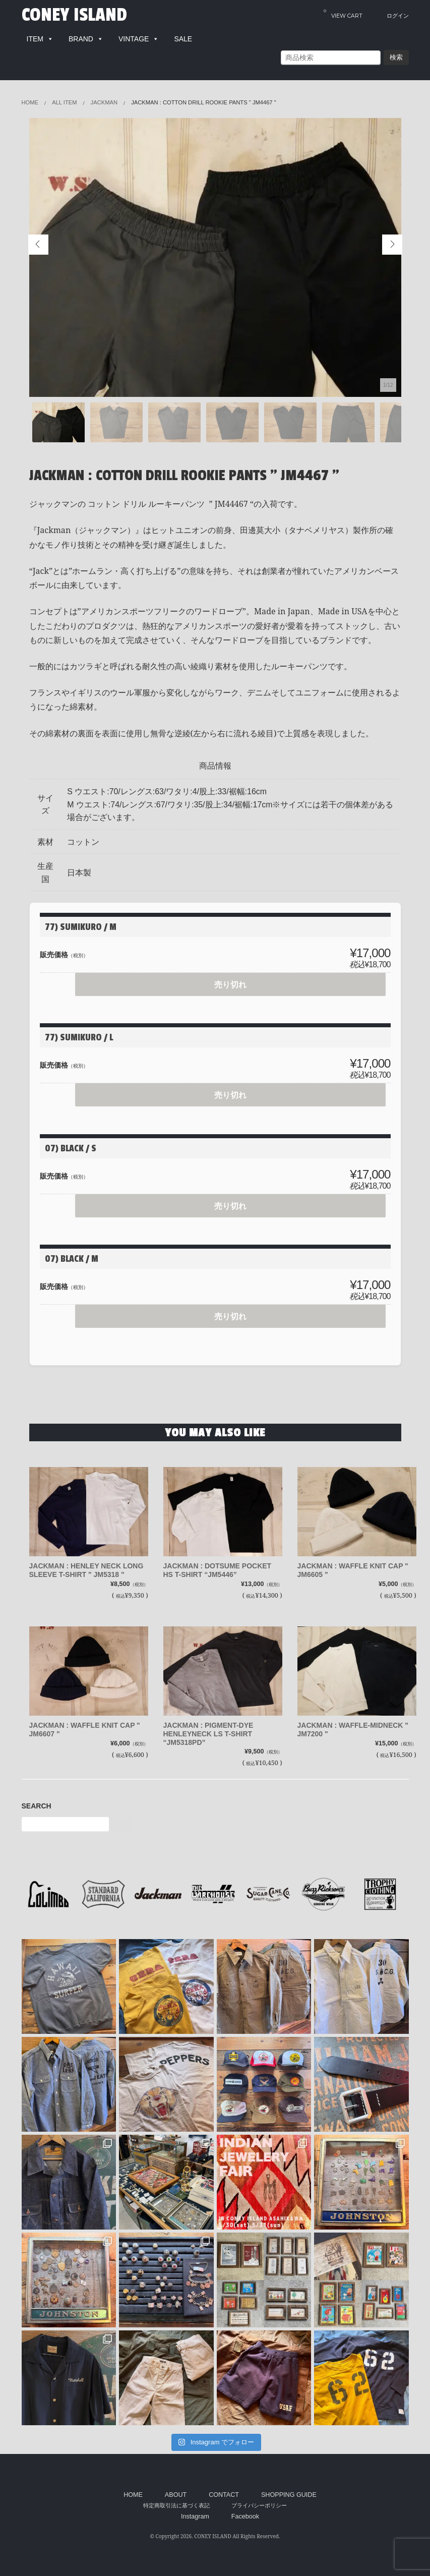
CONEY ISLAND (74, 15)
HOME (133, 2494)
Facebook (245, 2516)
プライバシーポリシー (259, 2505)
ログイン (398, 16)
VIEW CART (343, 13)
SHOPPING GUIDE (289, 2494)
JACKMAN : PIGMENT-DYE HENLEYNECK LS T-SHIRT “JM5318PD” (208, 1733)
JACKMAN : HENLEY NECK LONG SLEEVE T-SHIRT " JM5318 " (86, 1570)
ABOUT (176, 2494)
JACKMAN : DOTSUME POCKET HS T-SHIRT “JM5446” (217, 1570)
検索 (396, 57)
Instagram (195, 2516)
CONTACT (224, 2494)
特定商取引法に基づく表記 (176, 2505)
